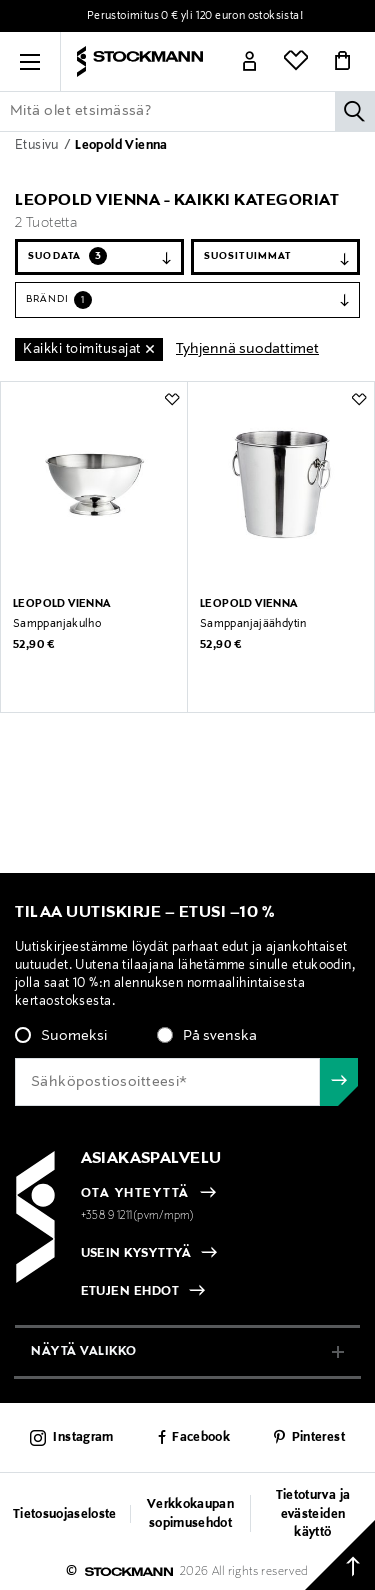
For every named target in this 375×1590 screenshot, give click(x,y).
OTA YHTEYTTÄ (135, 1194)
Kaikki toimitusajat (82, 349)
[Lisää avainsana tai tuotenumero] (187, 111)
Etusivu (38, 146)
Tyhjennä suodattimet (247, 349)
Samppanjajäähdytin (253, 624)
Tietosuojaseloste (65, 1515)
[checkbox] (187, 1042)
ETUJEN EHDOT (130, 1292)
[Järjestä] (275, 257)
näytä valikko (84, 1351)
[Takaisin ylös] (340, 1555)
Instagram (83, 1438)
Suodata (67, 256)
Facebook (201, 1438)
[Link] (250, 62)
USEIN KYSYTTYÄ (136, 1254)
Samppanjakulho (57, 624)
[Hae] (355, 111)
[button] (30, 62)
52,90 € (34, 645)
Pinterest (318, 1438)
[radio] (61, 1036)
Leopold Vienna (121, 146)
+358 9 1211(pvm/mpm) (138, 1216)
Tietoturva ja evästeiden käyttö (313, 1514)
